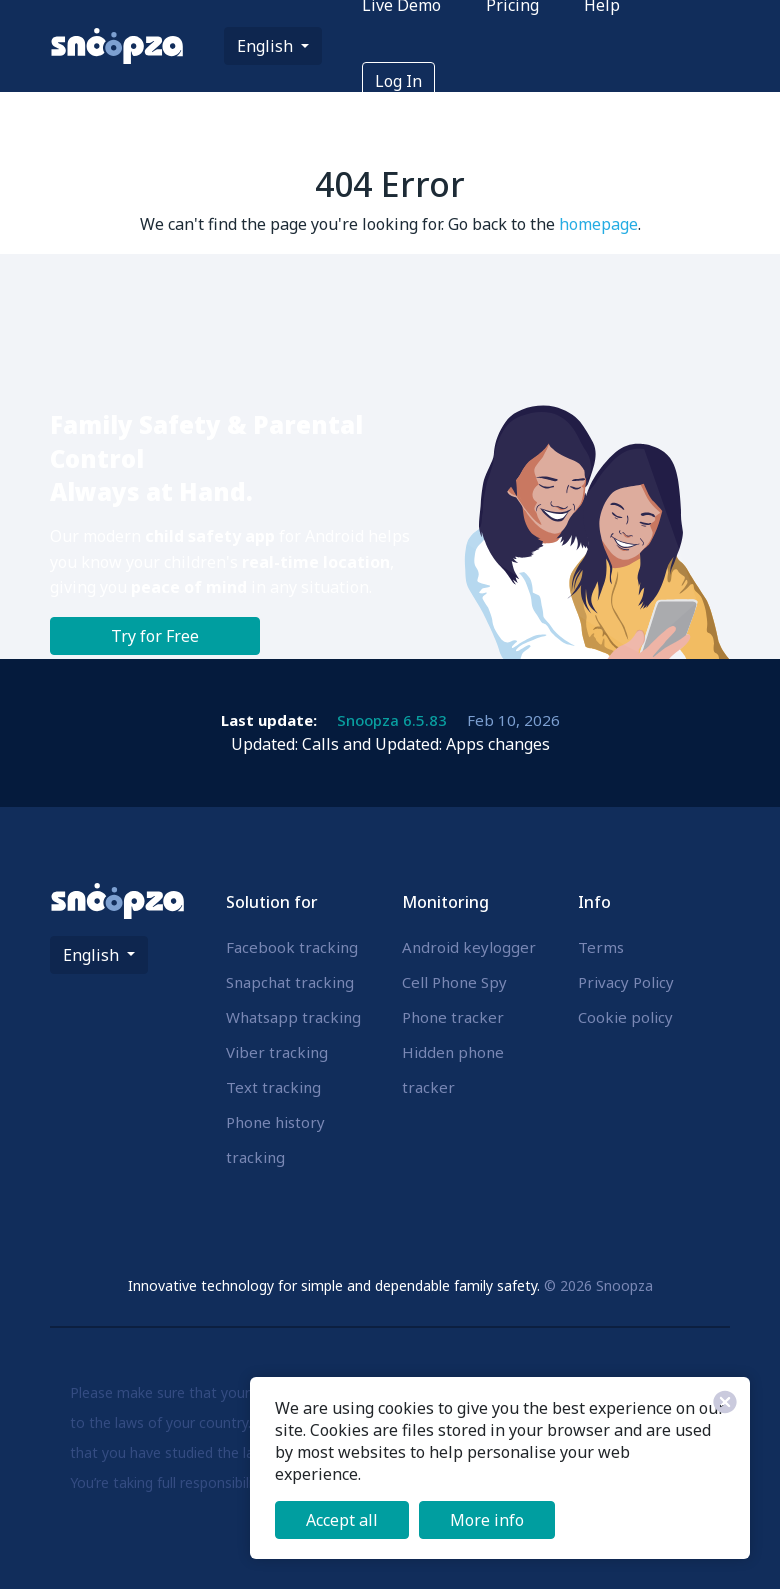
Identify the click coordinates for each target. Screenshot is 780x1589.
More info (487, 1520)
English (267, 46)
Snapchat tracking (290, 982)
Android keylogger (469, 947)
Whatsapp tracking (293, 1017)
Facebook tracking (292, 947)
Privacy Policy (626, 982)
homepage (598, 224)
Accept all (342, 1520)
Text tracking (273, 1087)
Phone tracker (453, 1017)
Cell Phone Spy (454, 982)
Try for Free (155, 636)
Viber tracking (277, 1052)
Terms (601, 947)
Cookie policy (625, 1017)
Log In (398, 81)
